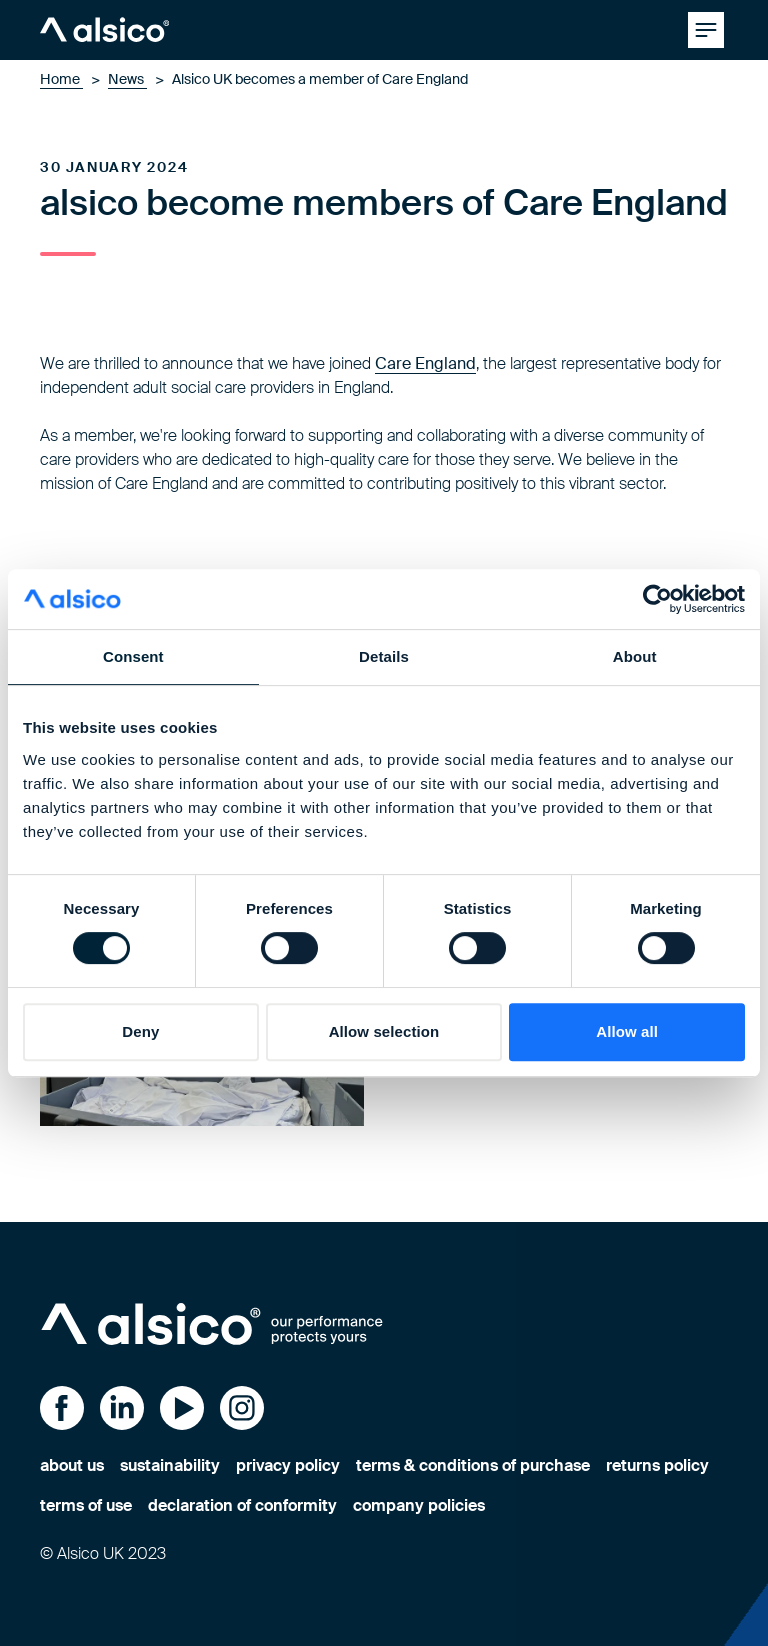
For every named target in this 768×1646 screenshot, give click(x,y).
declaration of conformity (242, 1505)
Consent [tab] (133, 656)
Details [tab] (384, 656)
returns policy (657, 1465)
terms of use (86, 1505)
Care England (425, 363)
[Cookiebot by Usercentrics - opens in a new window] (657, 599)
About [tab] (635, 656)
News (127, 79)
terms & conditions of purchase (473, 1465)
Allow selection (384, 1031)
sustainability (170, 1465)
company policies (419, 1505)
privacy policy (288, 1465)
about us (72, 1465)
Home (61, 79)
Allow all (627, 1031)
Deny (140, 1031)
